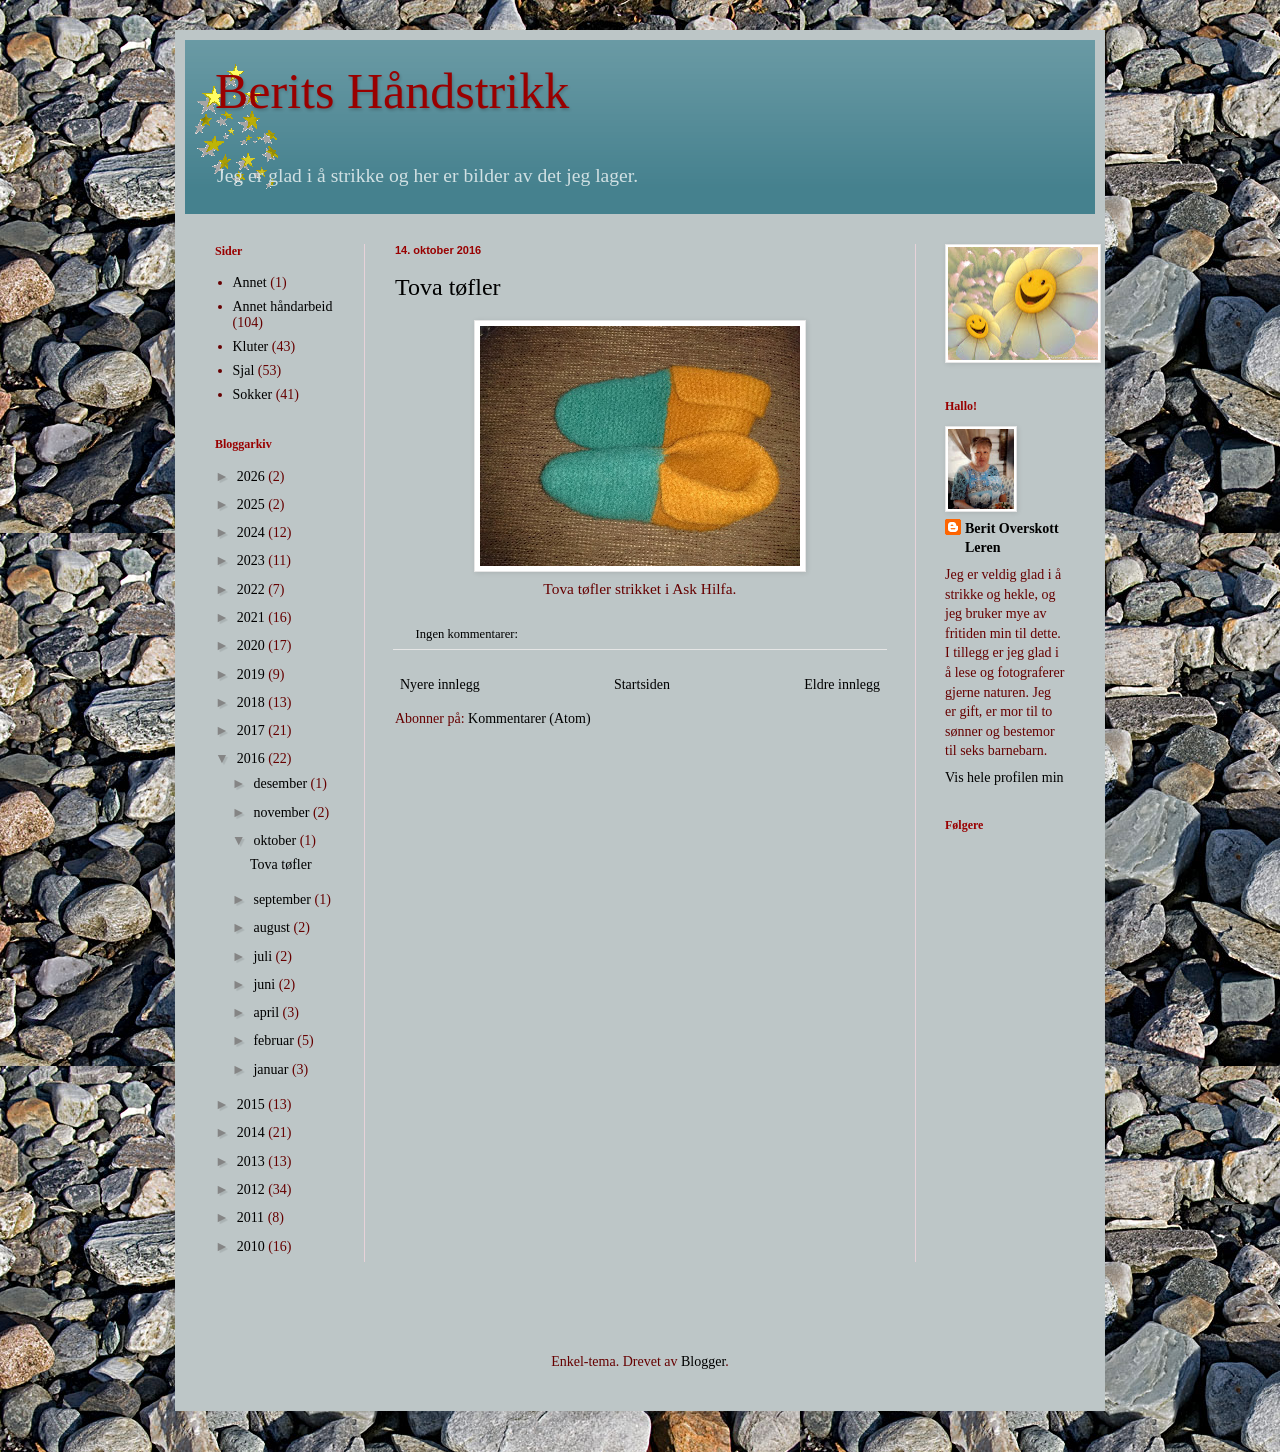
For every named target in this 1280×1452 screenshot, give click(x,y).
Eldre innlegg (842, 684)
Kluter (251, 346)
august (273, 927)
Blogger (703, 1361)
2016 (253, 758)
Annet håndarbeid (283, 306)
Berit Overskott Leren (1012, 538)
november (282, 812)
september (283, 899)
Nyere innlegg (440, 684)
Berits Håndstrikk (392, 91)
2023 (253, 560)
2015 (253, 1104)
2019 (253, 674)
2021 (253, 617)
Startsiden (642, 684)
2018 (253, 702)
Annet (250, 282)
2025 (253, 504)
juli (264, 956)
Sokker (253, 394)
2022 (253, 589)
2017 (253, 730)
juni (265, 984)
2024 (253, 532)
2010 (253, 1246)
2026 (253, 476)
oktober (276, 840)
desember (281, 783)
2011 (252, 1217)
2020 (253, 645)
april (267, 1012)
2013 (253, 1161)
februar (275, 1040)
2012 (253, 1189)
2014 (253, 1132)
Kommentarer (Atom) (529, 718)
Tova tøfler (448, 287)
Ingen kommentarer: (469, 634)
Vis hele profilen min (1004, 777)
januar (272, 1069)
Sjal (244, 370)
